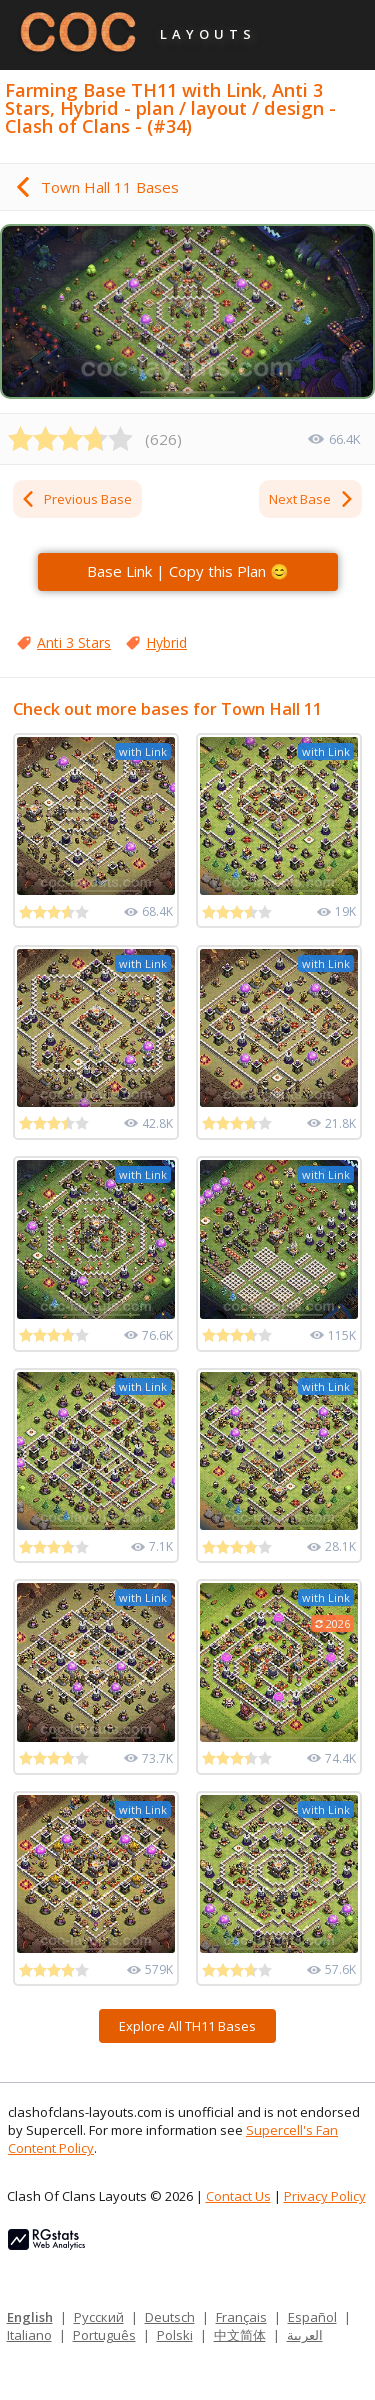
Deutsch (170, 2317)
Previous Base (76, 499)
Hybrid (166, 642)
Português (104, 2335)
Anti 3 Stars (74, 642)
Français (241, 2317)
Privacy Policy (325, 2196)
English (30, 2317)
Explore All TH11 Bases (187, 2026)
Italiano (29, 2335)
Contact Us (238, 2196)
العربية (305, 2335)
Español (312, 2317)
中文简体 (240, 2335)
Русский (99, 2317)
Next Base (312, 499)
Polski (175, 2335)
